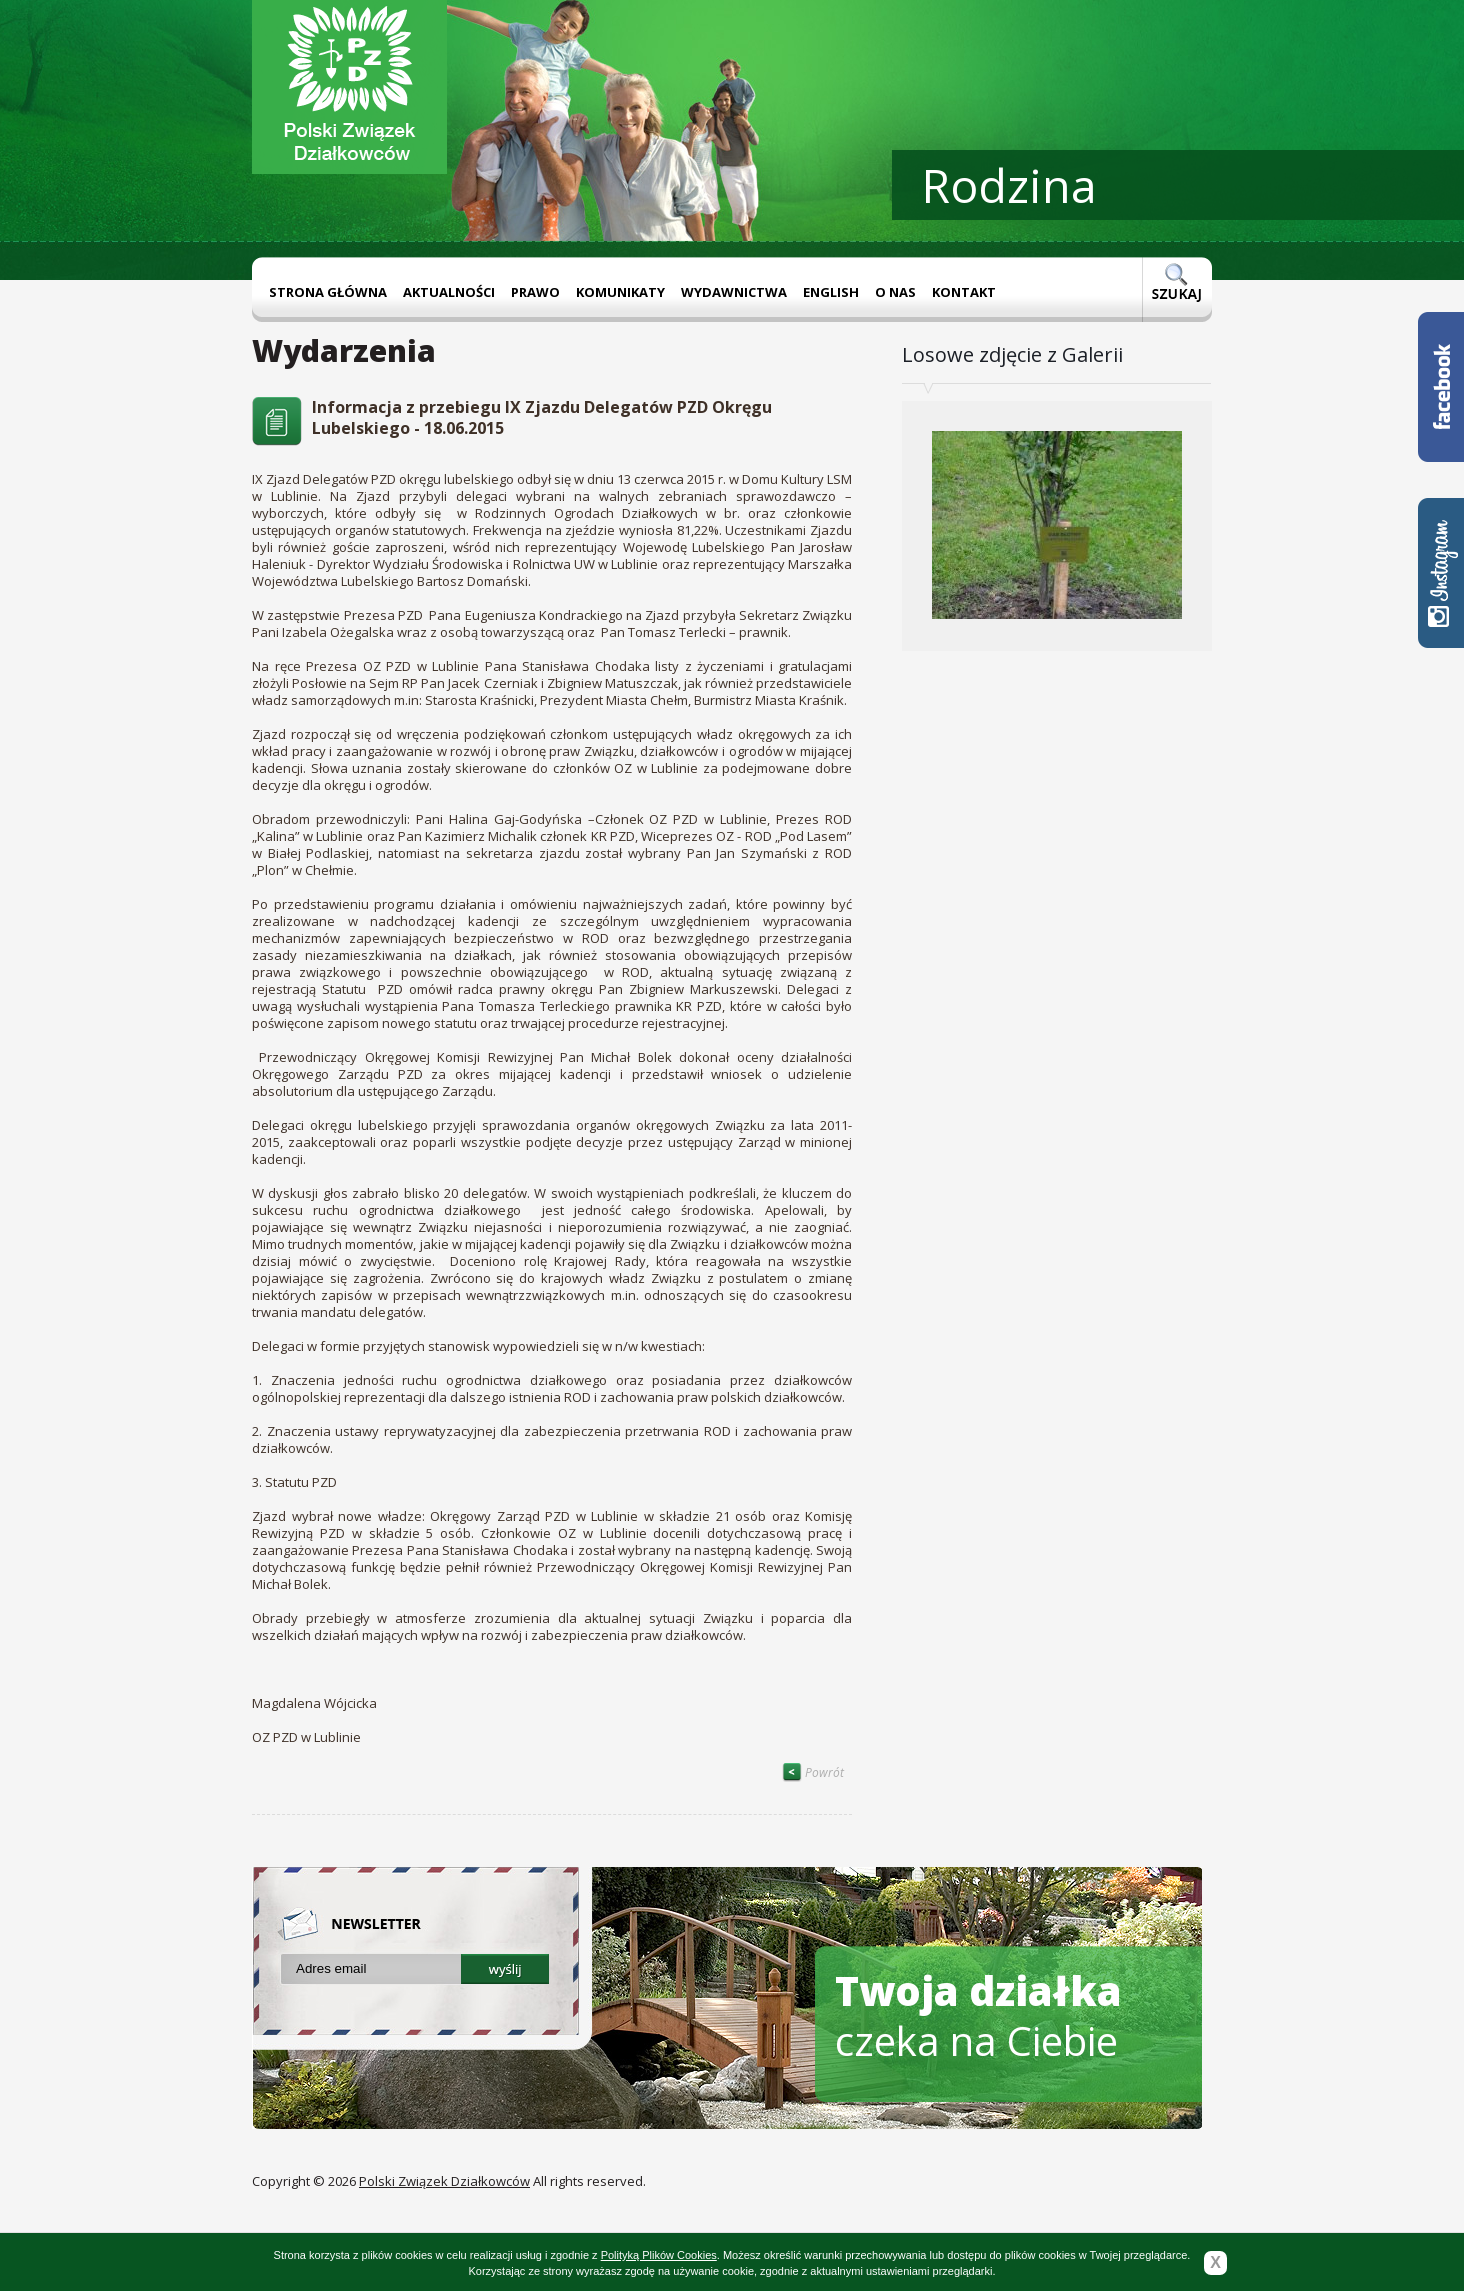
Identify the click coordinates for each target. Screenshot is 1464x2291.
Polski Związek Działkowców (444, 2181)
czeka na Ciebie (978, 2015)
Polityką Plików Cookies (659, 2255)
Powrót (813, 1772)
